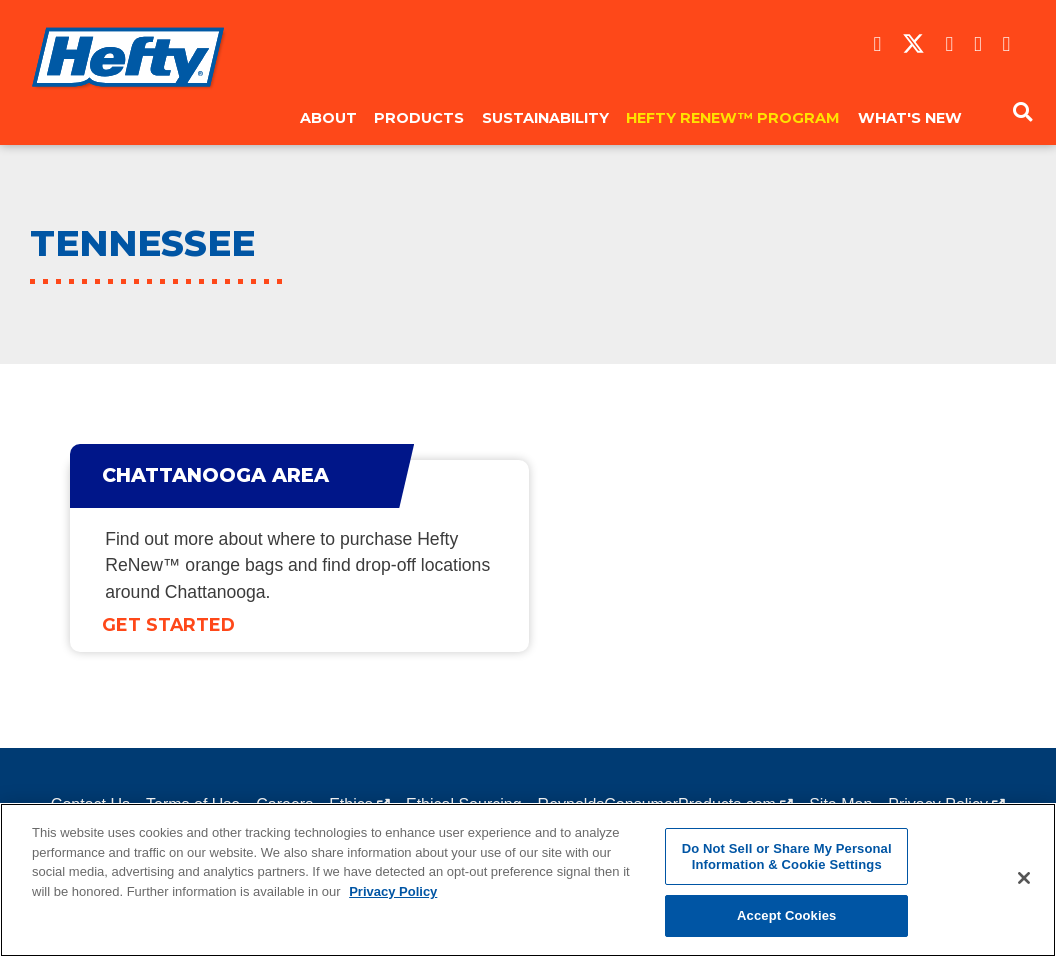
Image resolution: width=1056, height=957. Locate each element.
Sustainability (545, 118)
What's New (910, 118)
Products (419, 118)
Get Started (168, 624)
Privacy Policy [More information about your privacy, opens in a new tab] (393, 891)
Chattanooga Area (215, 475)
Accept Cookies (786, 915)
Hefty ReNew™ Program (733, 118)
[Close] (1024, 878)
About (328, 118)
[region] (528, 880)
